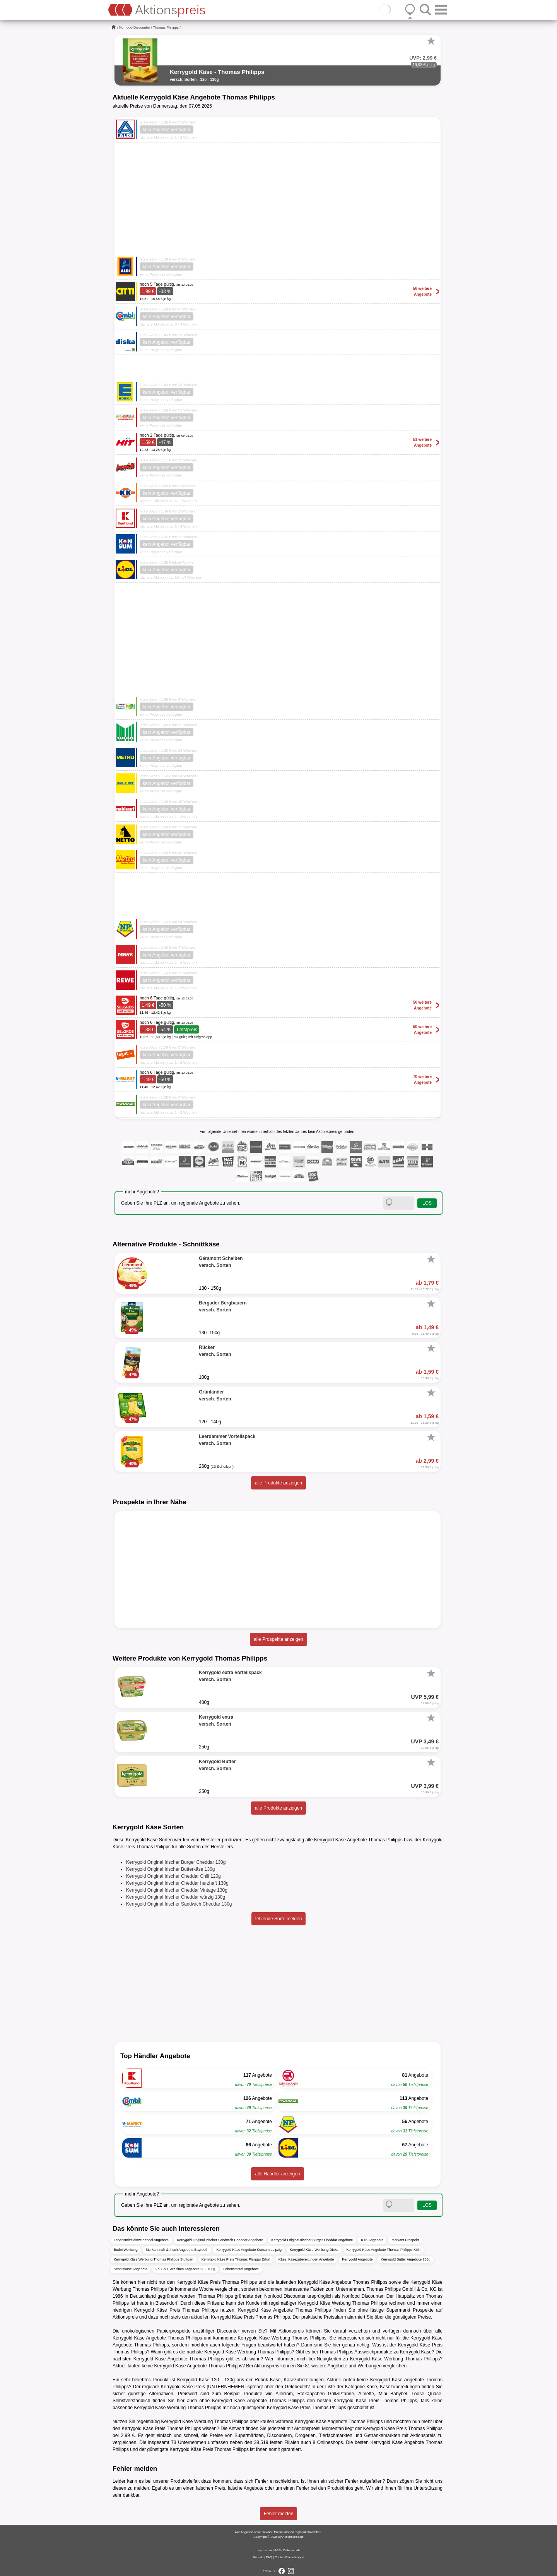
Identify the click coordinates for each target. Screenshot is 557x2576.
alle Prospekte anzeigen (278, 1639)
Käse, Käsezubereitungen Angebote (306, 2259)
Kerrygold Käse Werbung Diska (314, 2250)
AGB (277, 2550)
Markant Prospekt (405, 2240)
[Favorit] (431, 41)
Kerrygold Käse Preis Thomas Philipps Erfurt (236, 2259)
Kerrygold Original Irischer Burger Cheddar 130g (176, 1862)
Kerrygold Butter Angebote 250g (405, 2259)
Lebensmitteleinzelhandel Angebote (141, 2240)
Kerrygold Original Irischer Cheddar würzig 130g (175, 1897)
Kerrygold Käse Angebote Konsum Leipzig (249, 2250)
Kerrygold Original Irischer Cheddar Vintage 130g (176, 1890)
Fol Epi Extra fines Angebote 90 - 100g (185, 2269)
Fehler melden (279, 2513)
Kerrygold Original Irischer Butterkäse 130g (170, 1869)
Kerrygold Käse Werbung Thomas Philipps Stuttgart (153, 2259)
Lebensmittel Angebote (241, 2269)
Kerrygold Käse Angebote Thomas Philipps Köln (383, 2250)
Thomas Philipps (166, 27)
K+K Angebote (372, 2240)
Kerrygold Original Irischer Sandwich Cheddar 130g (179, 1904)
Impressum (264, 2550)
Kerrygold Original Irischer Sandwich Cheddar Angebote (220, 2240)
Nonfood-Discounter (134, 27)
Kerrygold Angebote (357, 2259)
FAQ (269, 2557)
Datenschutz (291, 2550)
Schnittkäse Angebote (130, 2269)
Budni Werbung (126, 2250)
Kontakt (258, 2557)
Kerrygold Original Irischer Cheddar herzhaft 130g (177, 1883)
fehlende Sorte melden (278, 1918)
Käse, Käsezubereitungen (297, 2379)
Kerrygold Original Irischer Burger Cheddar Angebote (312, 2240)
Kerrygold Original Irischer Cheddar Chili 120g (173, 1876)
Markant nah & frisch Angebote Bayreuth (177, 2250)
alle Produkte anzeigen (278, 1483)
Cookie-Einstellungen (289, 2557)
